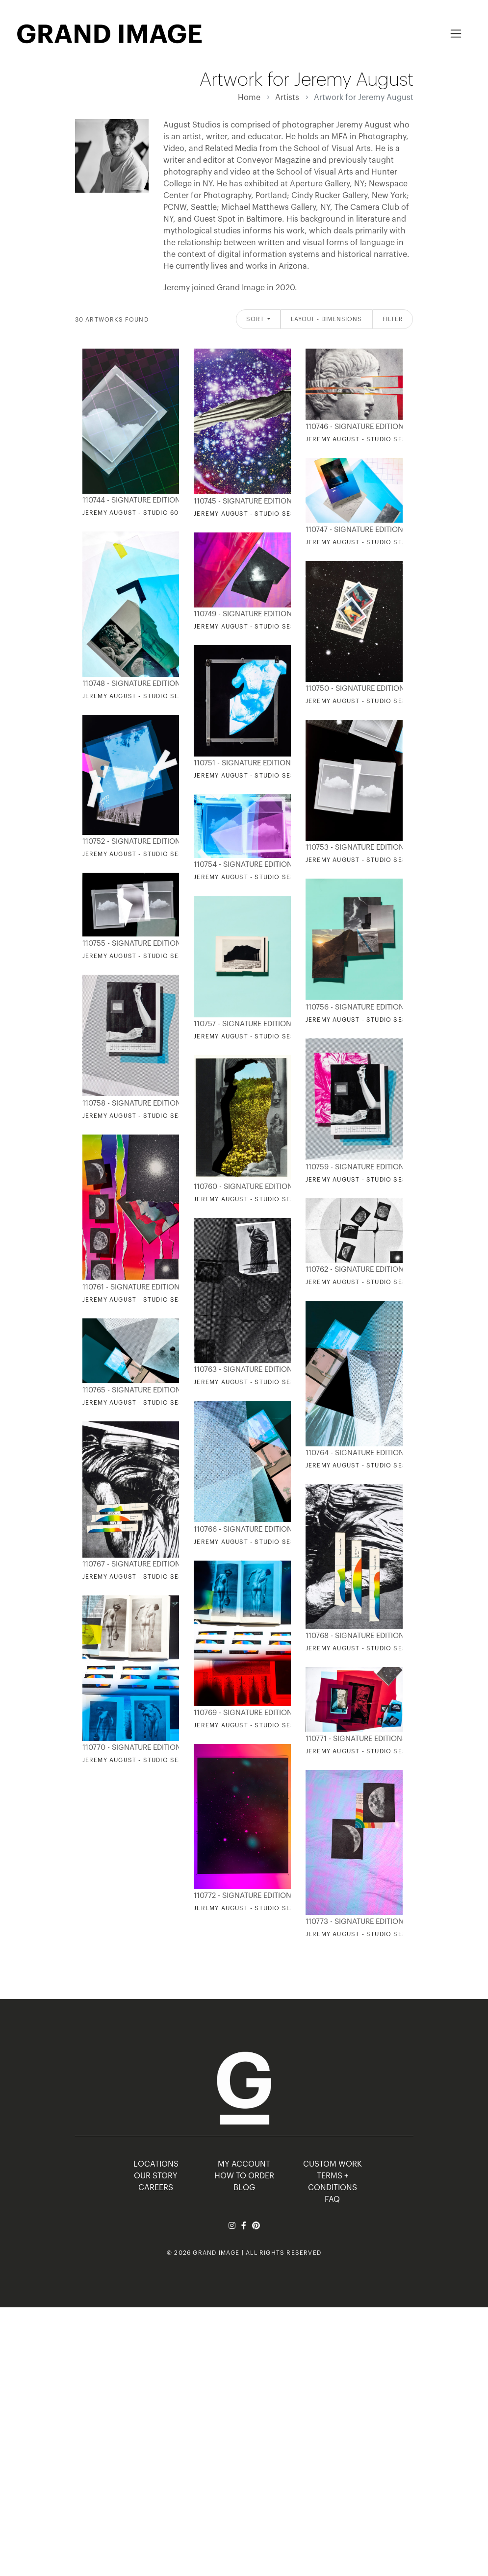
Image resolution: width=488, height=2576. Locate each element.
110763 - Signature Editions (240, 1369)
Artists (287, 97)
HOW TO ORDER (244, 2176)
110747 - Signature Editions (352, 529)
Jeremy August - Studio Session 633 (148, 1403)
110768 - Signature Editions (352, 1636)
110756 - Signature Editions (352, 1007)
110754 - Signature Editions (240, 864)
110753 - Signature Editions (352, 847)
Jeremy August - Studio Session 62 (146, 1577)
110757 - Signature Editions (240, 1024)
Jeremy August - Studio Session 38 (370, 1020)
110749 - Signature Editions (240, 614)
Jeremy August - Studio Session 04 (258, 1725)
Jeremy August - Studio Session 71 (369, 1648)
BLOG (244, 2188)
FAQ (332, 2199)
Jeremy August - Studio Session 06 (146, 1760)
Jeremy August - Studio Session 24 (370, 439)
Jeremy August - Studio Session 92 (146, 854)
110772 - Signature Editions (240, 1895)
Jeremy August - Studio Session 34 (258, 1542)
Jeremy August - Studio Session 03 (370, 1934)
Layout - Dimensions (326, 319)
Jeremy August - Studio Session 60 (258, 627)
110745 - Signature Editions (240, 501)
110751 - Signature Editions (240, 763)
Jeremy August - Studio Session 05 (258, 1908)
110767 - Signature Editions (128, 1564)
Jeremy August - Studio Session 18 (369, 860)
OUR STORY (156, 2176)
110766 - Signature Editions (240, 1529)
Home (249, 97)
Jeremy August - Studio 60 (130, 513)
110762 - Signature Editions (352, 1269)
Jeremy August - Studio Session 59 (146, 696)
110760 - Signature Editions (240, 1186)
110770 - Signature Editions (128, 1747)
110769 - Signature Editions (240, 1713)
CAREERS (155, 2188)
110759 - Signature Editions (352, 1167)
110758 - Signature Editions (128, 1103)
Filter (393, 319)
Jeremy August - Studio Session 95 (146, 1116)
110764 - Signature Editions (352, 1453)
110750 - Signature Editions (352, 688)
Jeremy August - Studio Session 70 (370, 1282)
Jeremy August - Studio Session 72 (370, 542)
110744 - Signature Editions (128, 500)
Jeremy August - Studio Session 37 (258, 877)
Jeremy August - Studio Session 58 (258, 1199)
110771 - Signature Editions (352, 1739)
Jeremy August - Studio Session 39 (258, 1036)
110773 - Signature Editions (352, 1921)
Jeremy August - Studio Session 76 (258, 1382)
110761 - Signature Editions (128, 1287)
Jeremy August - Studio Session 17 (257, 514)
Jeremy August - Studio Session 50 (370, 701)
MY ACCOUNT (244, 2164)
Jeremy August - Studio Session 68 (146, 956)
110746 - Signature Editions (352, 426)
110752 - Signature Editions (128, 841)
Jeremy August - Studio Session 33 (370, 1180)
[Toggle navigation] (455, 33)
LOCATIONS (156, 2164)
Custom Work (332, 2164)
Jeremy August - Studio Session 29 (370, 1751)
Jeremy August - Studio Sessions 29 (372, 1465)
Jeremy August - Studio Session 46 (258, 776)
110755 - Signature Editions (128, 943)
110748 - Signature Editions (128, 683)
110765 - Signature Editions (128, 1390)
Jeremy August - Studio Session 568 (148, 1300)
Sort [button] (256, 319)
